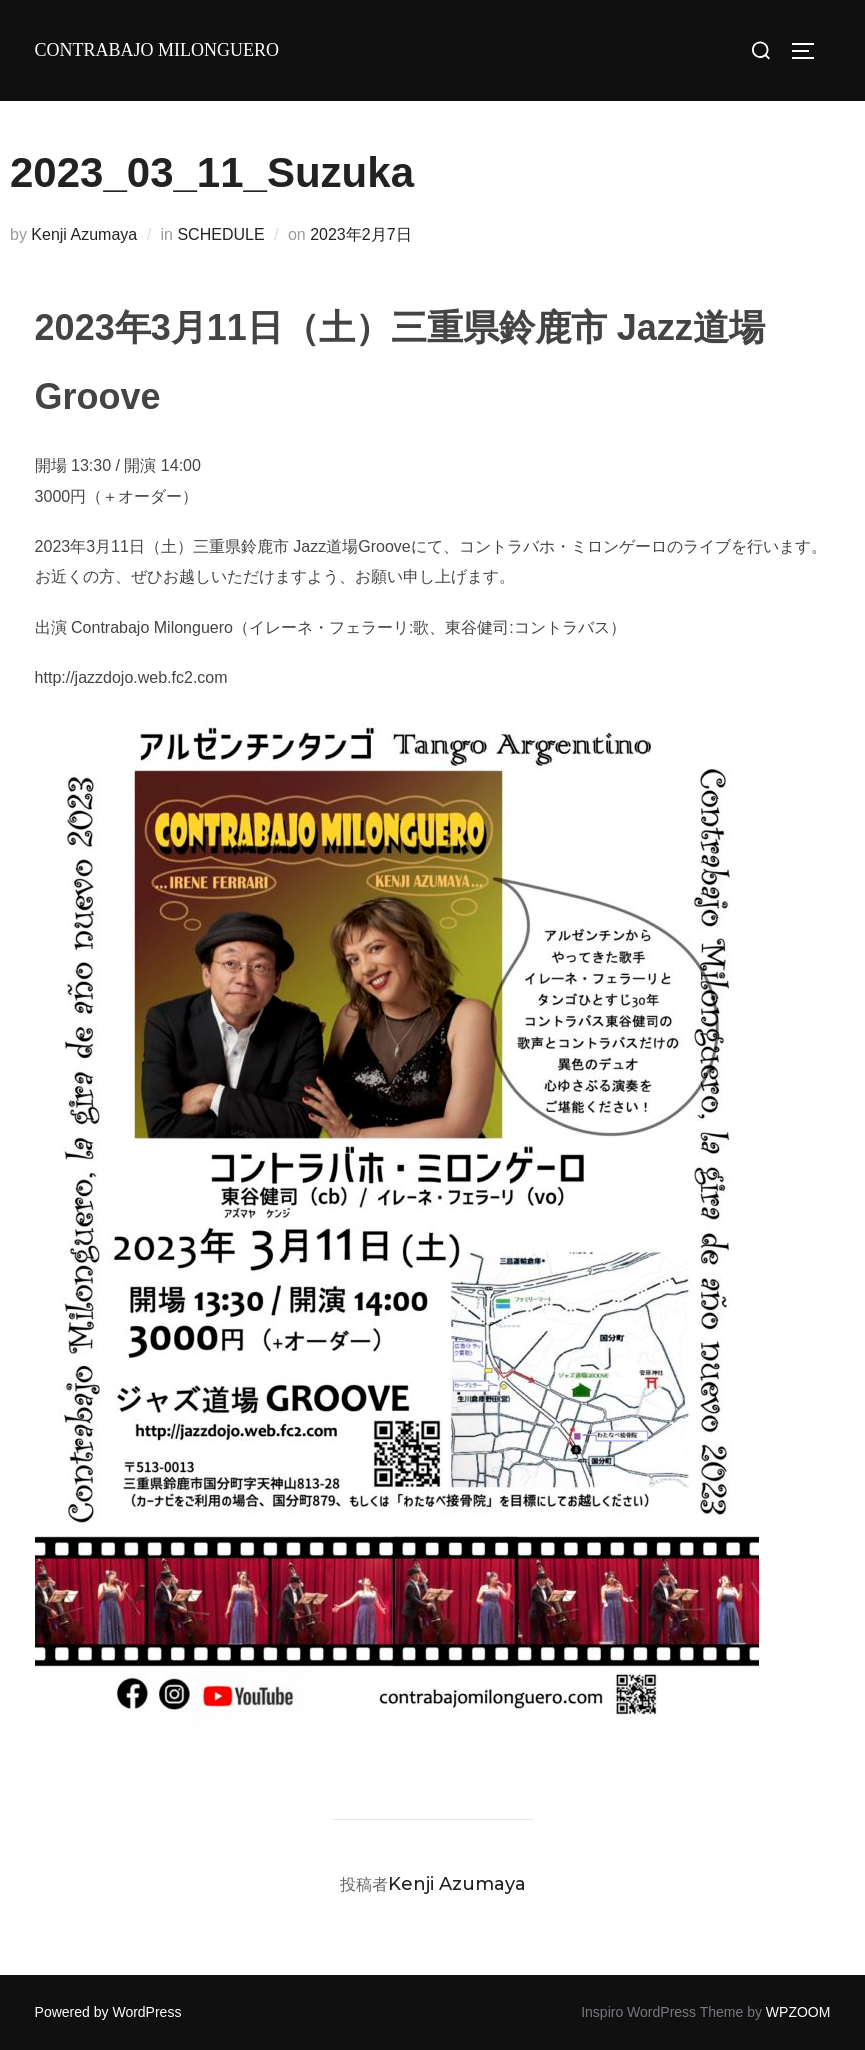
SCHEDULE (220, 234)
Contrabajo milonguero (157, 50)
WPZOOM (798, 2012)
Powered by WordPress (108, 2012)
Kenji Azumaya (84, 234)
